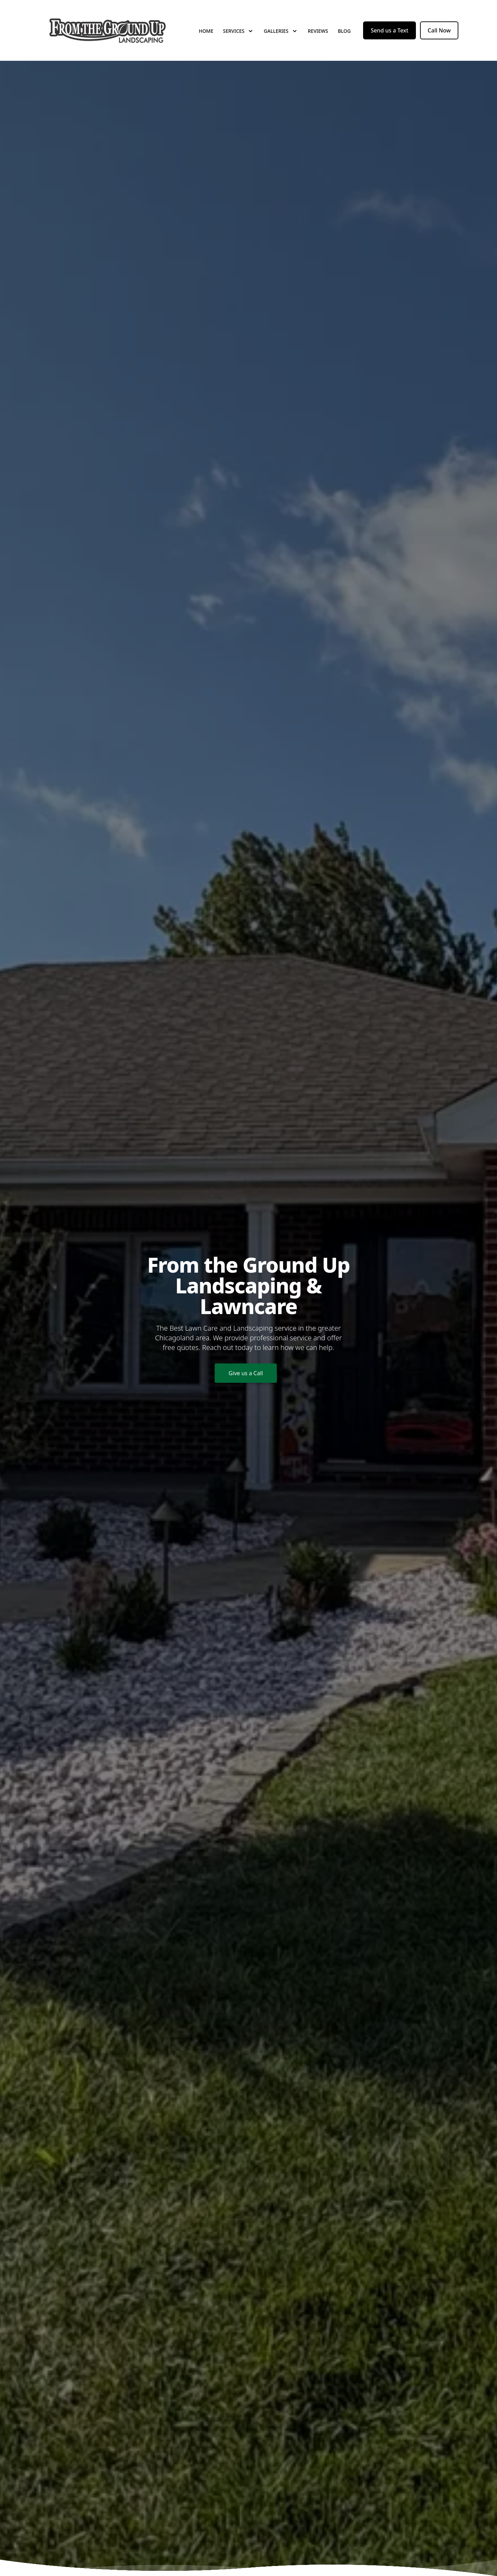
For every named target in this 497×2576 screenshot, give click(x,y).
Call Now (439, 30)
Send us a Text (389, 30)
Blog (344, 31)
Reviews (318, 31)
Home (206, 31)
